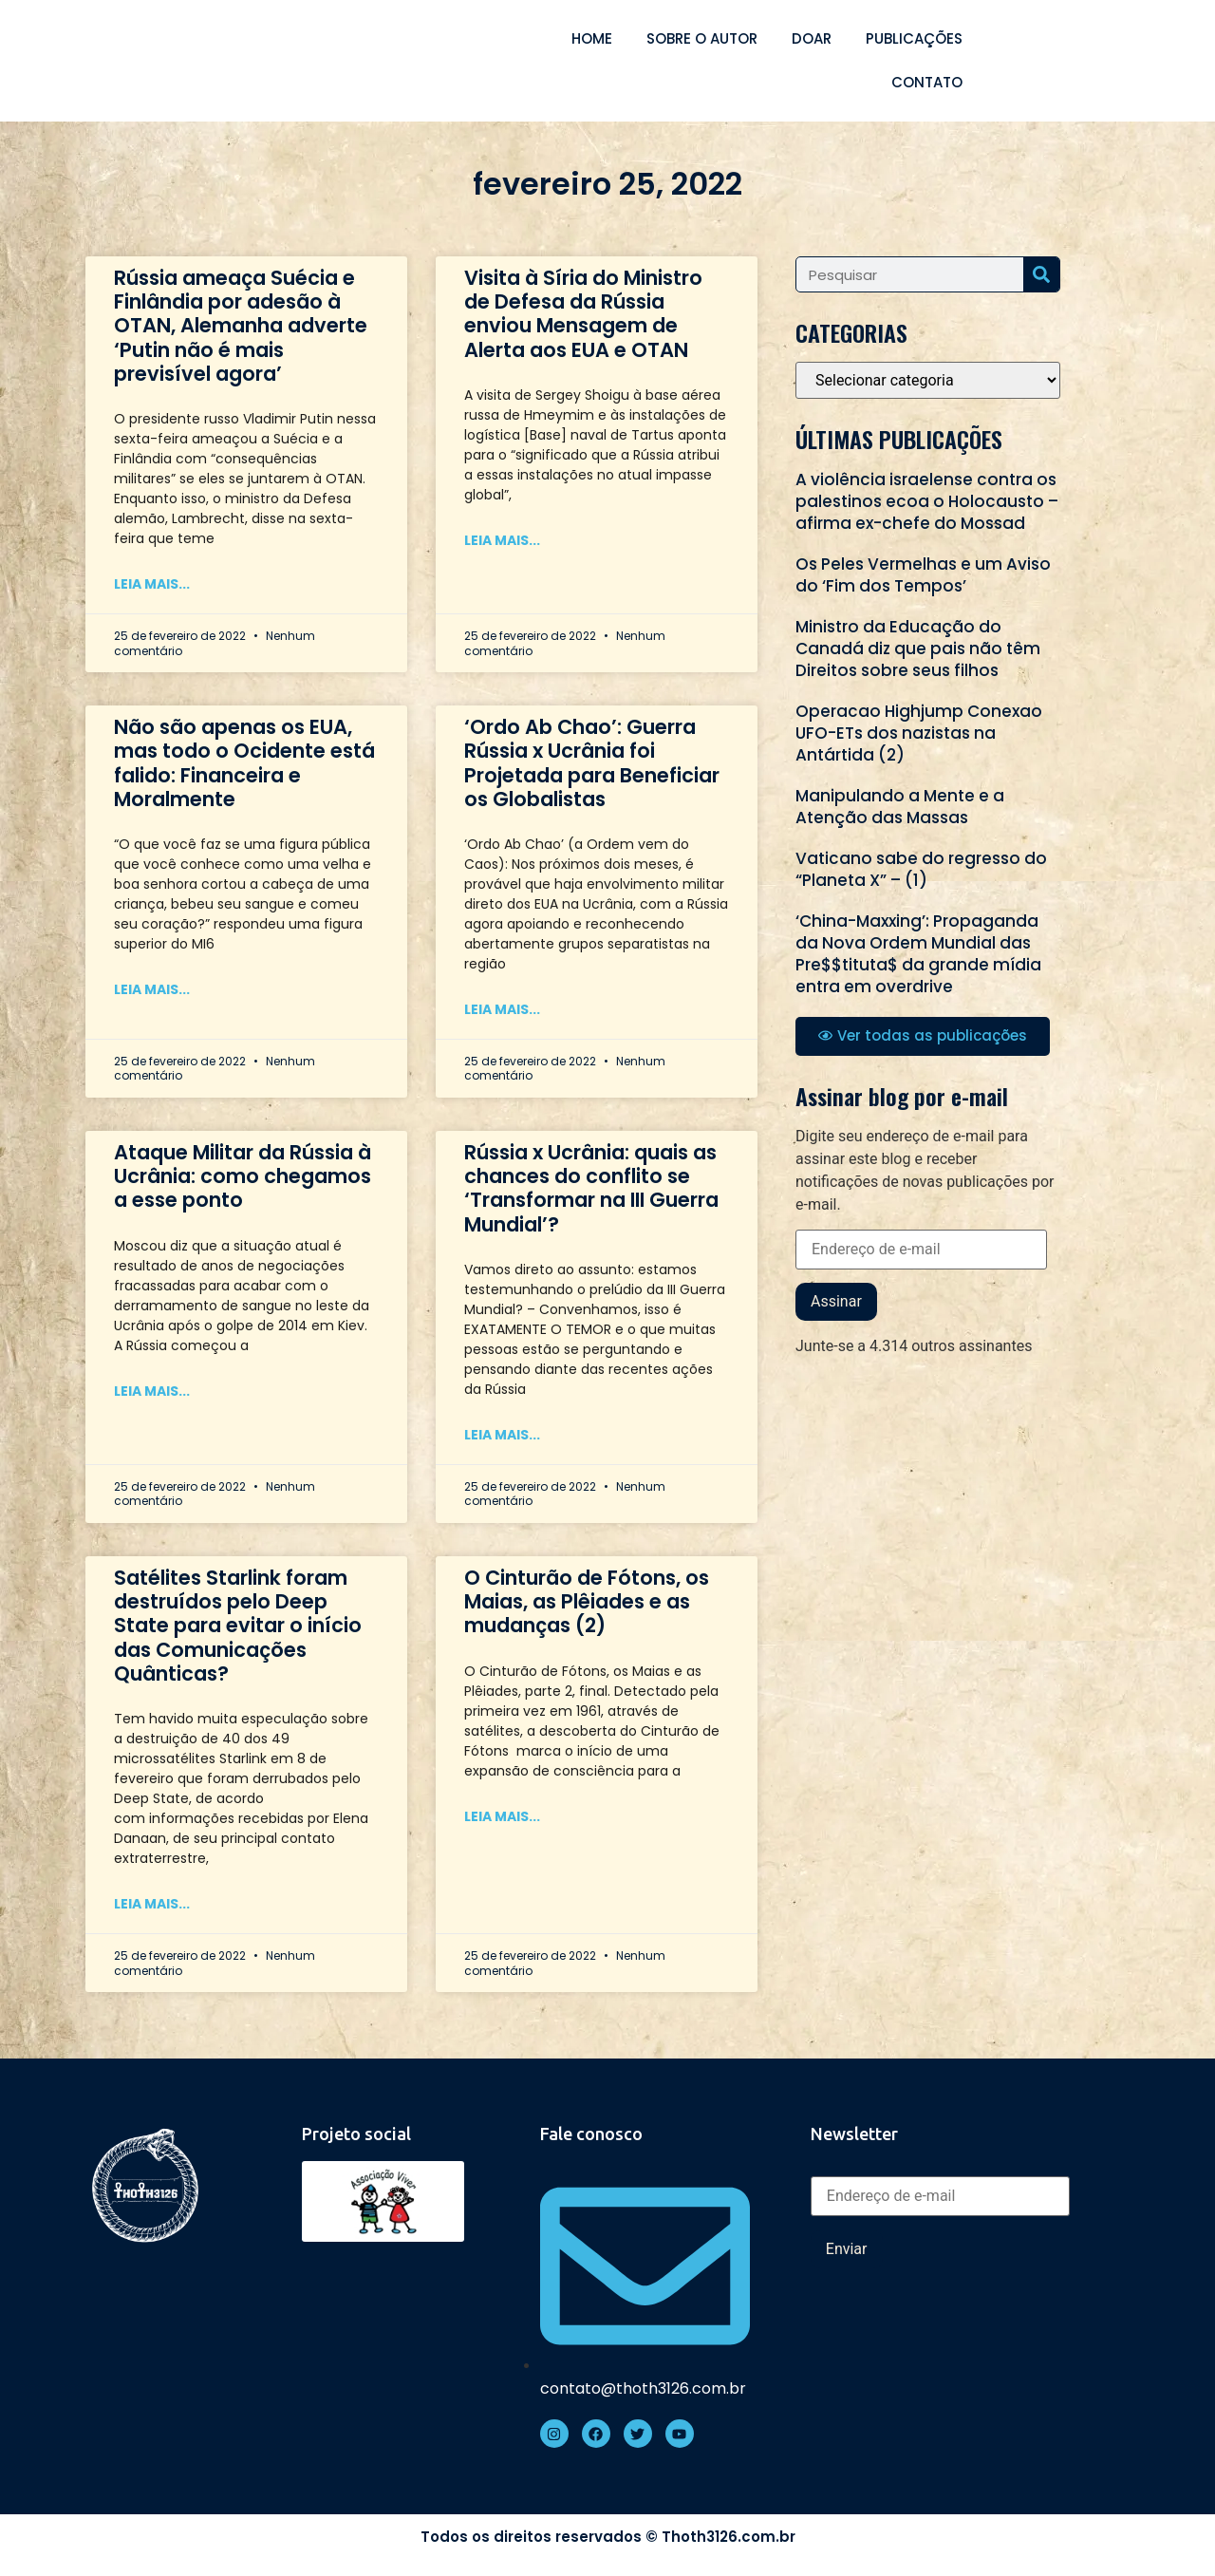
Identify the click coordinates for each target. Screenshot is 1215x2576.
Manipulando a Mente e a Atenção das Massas (899, 806)
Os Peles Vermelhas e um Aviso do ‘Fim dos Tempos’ (923, 575)
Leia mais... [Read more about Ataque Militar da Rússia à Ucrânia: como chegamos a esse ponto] (152, 1391)
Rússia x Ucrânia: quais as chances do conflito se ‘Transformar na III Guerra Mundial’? (591, 1188)
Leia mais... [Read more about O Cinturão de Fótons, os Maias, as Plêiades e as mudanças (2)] (502, 1816)
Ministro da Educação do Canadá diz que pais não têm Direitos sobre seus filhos (917, 648)
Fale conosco (591, 2133)
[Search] (1041, 274)
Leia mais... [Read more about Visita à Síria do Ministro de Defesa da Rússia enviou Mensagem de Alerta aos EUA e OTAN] (502, 540)
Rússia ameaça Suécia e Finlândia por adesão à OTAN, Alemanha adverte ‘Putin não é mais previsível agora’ (240, 325)
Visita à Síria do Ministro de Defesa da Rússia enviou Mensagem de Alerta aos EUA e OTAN (583, 314)
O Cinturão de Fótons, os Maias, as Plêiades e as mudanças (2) (586, 1601)
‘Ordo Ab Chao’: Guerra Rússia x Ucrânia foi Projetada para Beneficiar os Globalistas (592, 763)
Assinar (836, 1301)
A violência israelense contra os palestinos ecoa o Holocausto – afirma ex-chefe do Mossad (926, 501)
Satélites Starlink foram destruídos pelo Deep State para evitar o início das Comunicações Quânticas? (238, 1625)
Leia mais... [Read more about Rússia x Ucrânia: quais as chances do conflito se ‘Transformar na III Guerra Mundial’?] (502, 1434)
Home (591, 38)
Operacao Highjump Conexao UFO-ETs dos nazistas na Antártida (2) (918, 733)
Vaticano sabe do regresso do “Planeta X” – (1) (921, 869)
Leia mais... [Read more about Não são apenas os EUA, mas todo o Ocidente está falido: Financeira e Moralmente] (152, 989)
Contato (927, 82)
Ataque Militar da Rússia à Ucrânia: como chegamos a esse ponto (242, 1175)
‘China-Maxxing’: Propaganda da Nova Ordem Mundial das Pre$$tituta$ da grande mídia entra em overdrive (918, 954)
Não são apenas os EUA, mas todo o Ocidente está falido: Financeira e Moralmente (244, 763)
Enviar (847, 2249)
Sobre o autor (701, 38)
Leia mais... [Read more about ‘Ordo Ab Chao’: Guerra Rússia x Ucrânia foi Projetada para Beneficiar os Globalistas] (502, 1009)
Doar (812, 38)
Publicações (914, 38)
